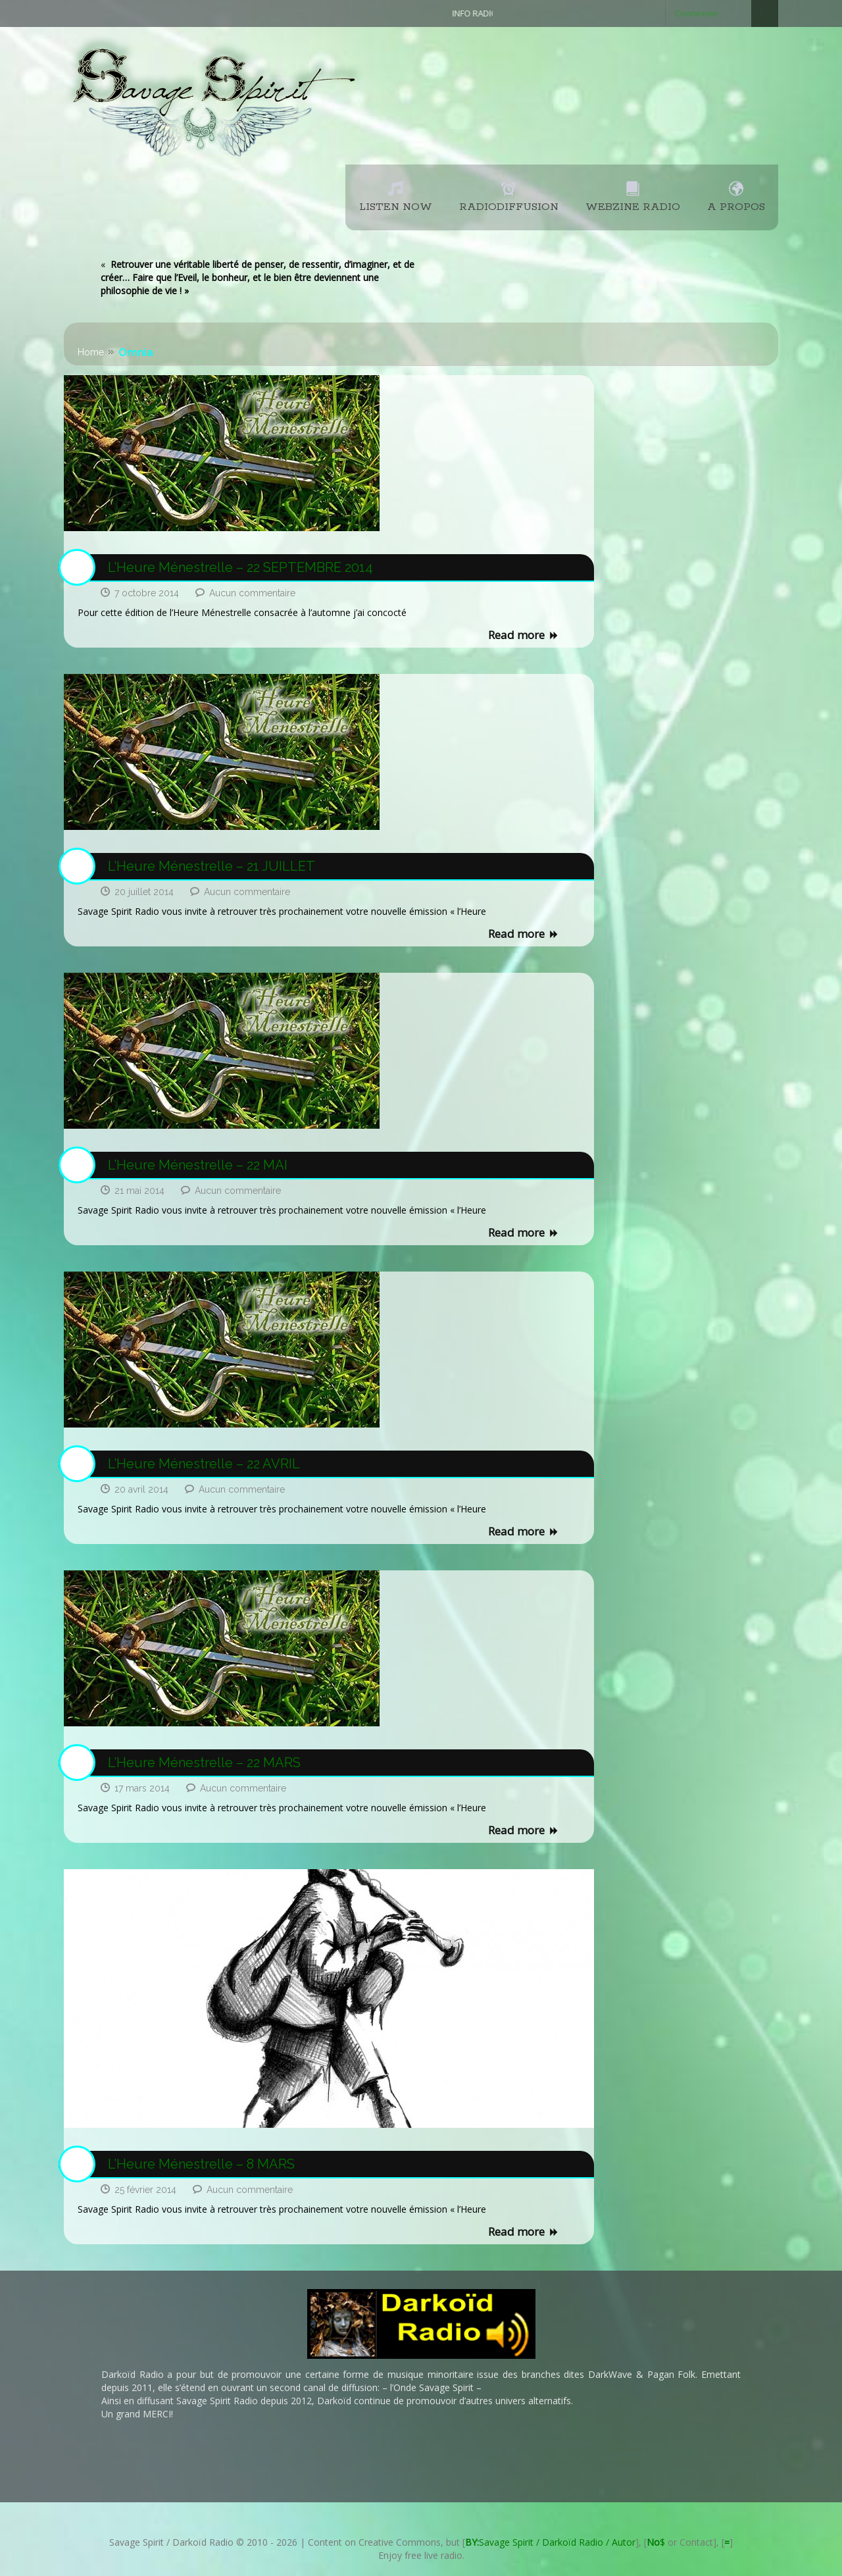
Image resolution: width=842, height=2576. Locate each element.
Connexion (696, 13)
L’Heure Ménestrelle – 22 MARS (204, 1762)
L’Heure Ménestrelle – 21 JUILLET (211, 866)
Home (91, 352)
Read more (523, 636)
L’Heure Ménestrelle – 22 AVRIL (204, 1464)
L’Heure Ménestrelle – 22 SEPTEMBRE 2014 (240, 567)
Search (764, 13)
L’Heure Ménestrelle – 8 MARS (201, 2164)
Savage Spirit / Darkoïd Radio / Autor (550, 2542)
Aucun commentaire (252, 593)
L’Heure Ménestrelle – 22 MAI (197, 1165)
